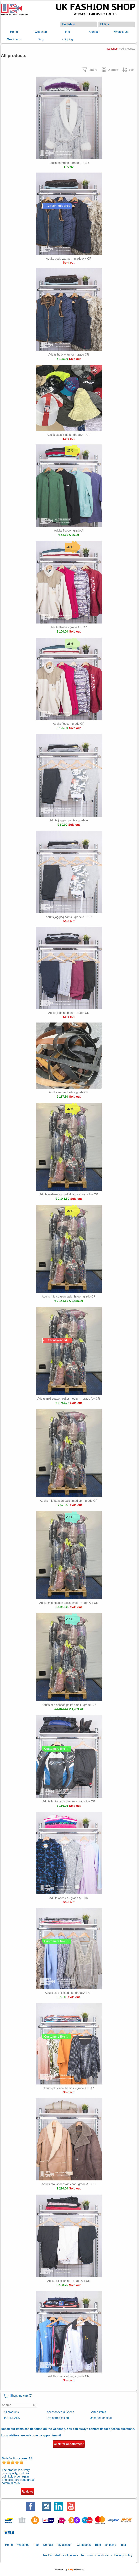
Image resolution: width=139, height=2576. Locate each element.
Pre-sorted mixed (58, 2417)
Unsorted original (101, 2417)
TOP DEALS (12, 2417)
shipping (67, 39)
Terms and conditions (94, 2555)
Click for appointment (68, 2443)
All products (11, 2412)
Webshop (41, 31)
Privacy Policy (123, 2555)
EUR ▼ (105, 24)
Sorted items (98, 2412)
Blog (41, 39)
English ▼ (68, 24)
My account (121, 31)
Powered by (70, 2569)
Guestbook (14, 39)
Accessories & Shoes (60, 2412)
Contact (94, 31)
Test (123, 2544)
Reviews (27, 2491)
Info (67, 31)
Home (14, 31)
